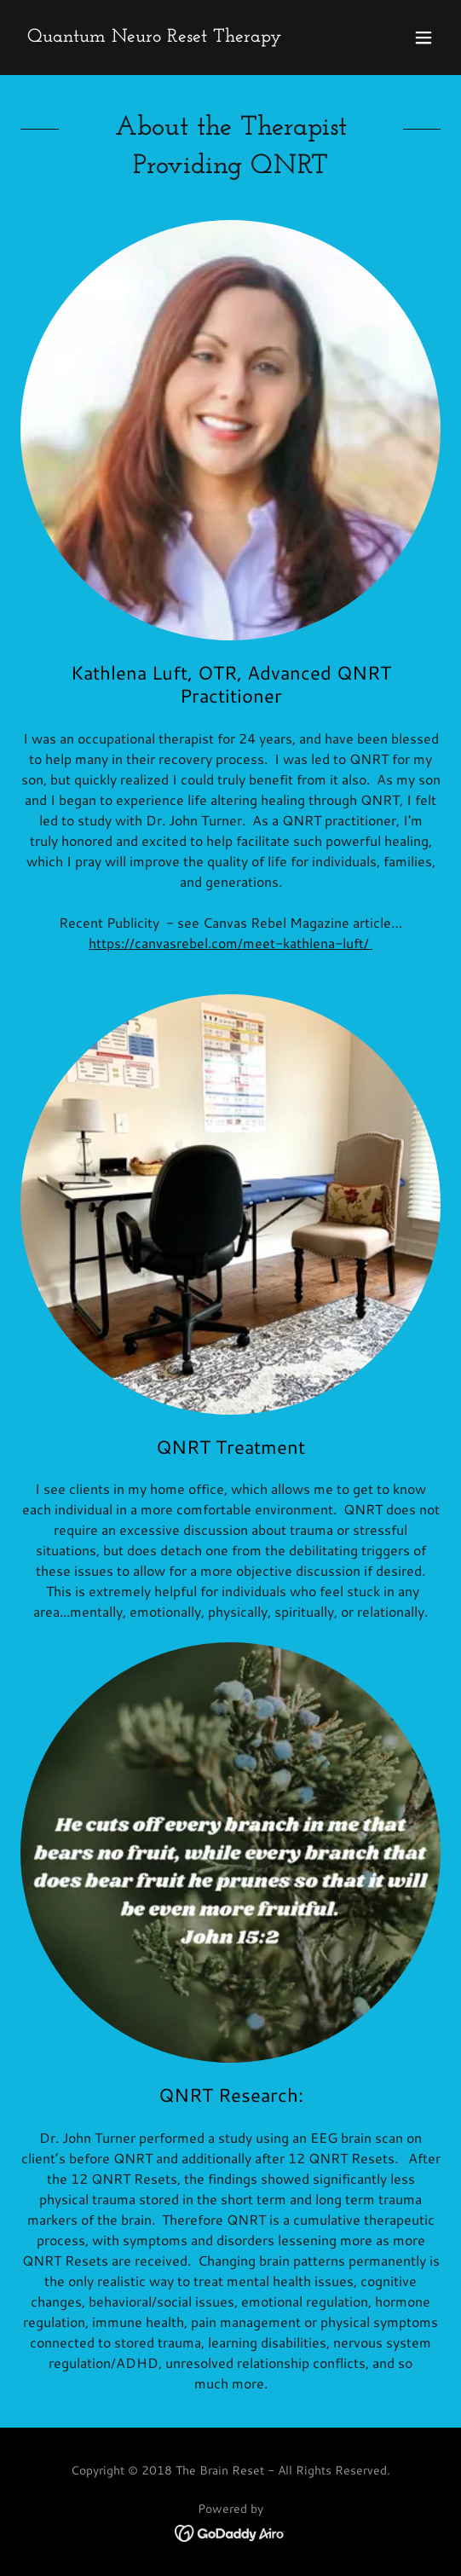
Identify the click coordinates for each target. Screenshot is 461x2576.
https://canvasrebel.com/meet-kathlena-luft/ (230, 942)
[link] (154, 36)
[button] (423, 37)
